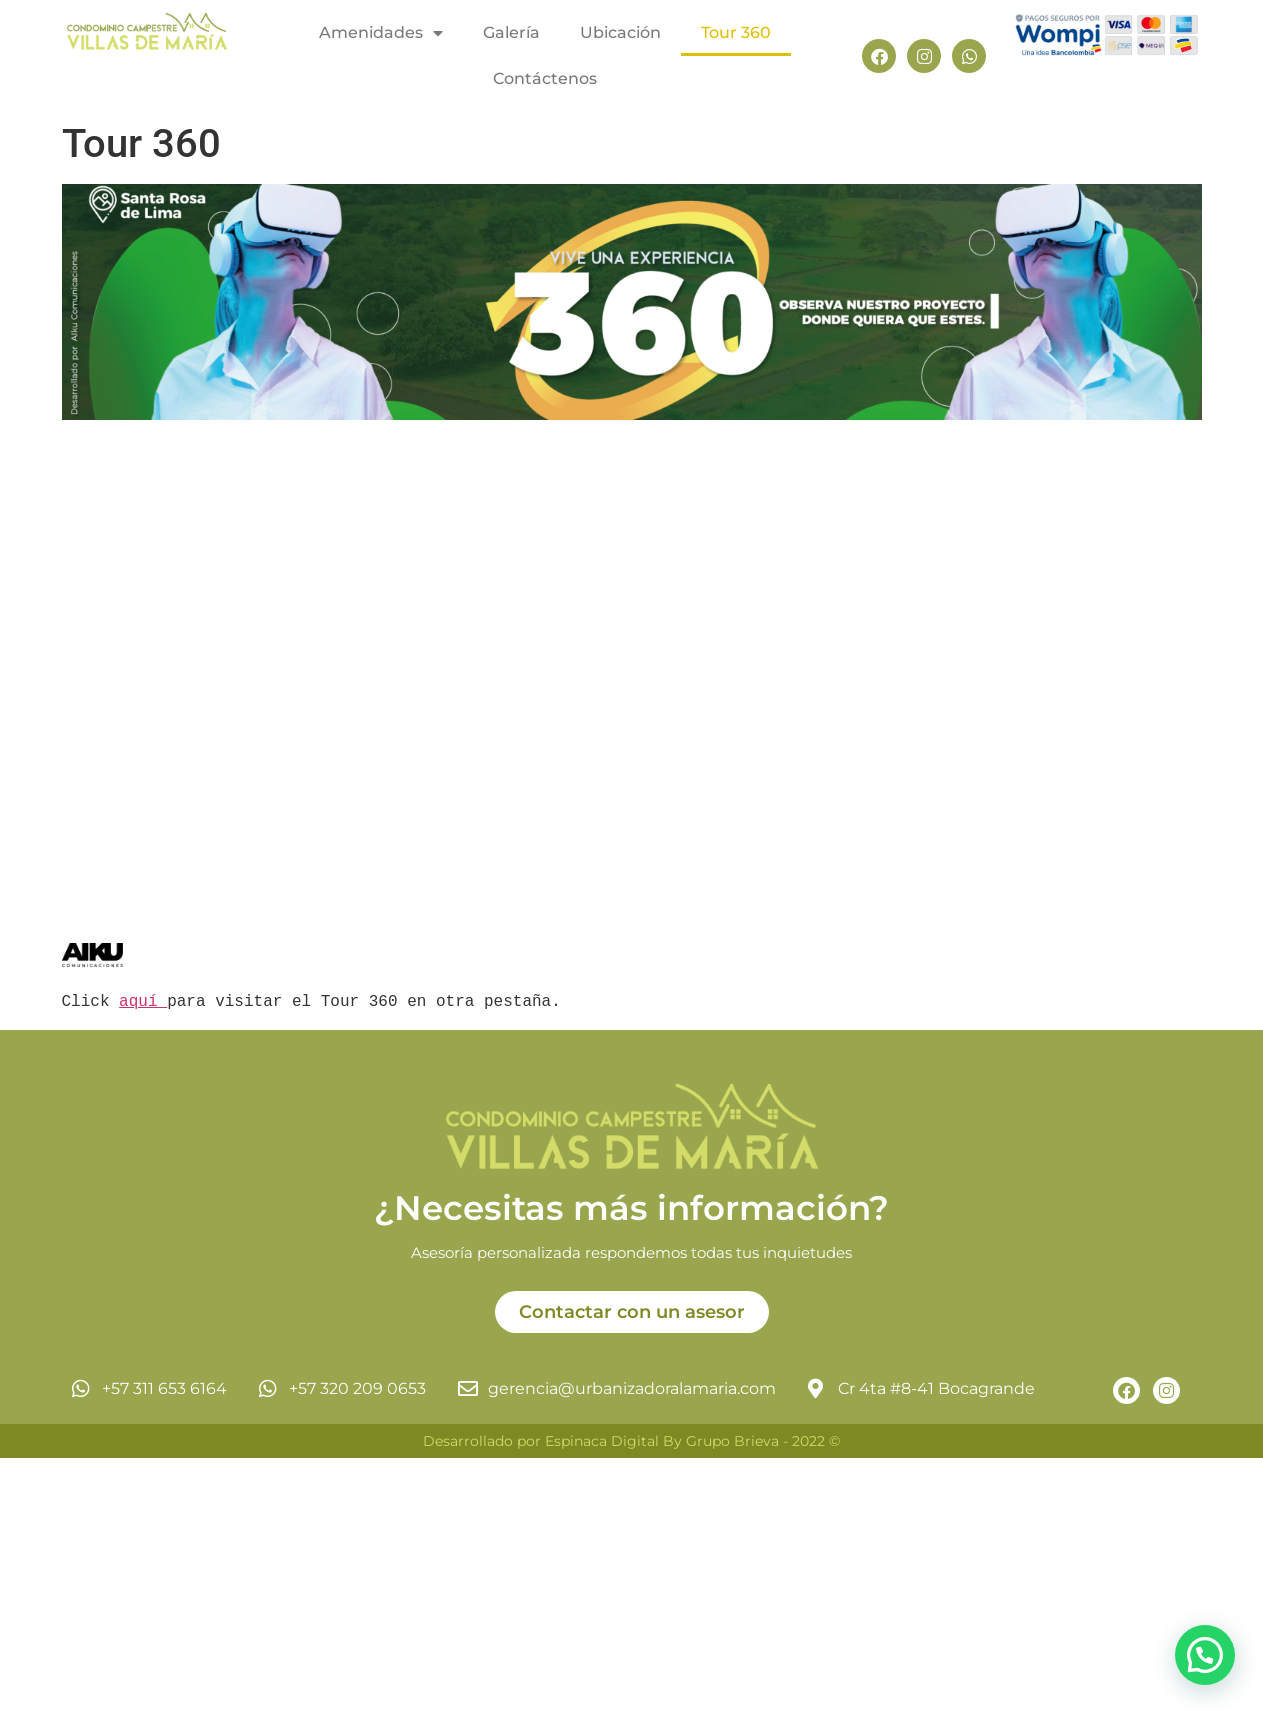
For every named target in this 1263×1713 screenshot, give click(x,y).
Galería (511, 32)
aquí (143, 1002)
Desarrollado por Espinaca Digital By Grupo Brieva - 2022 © (631, 1441)
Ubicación (620, 32)
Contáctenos (545, 78)
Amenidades (381, 33)
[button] (1205, 1655)
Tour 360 (736, 32)
